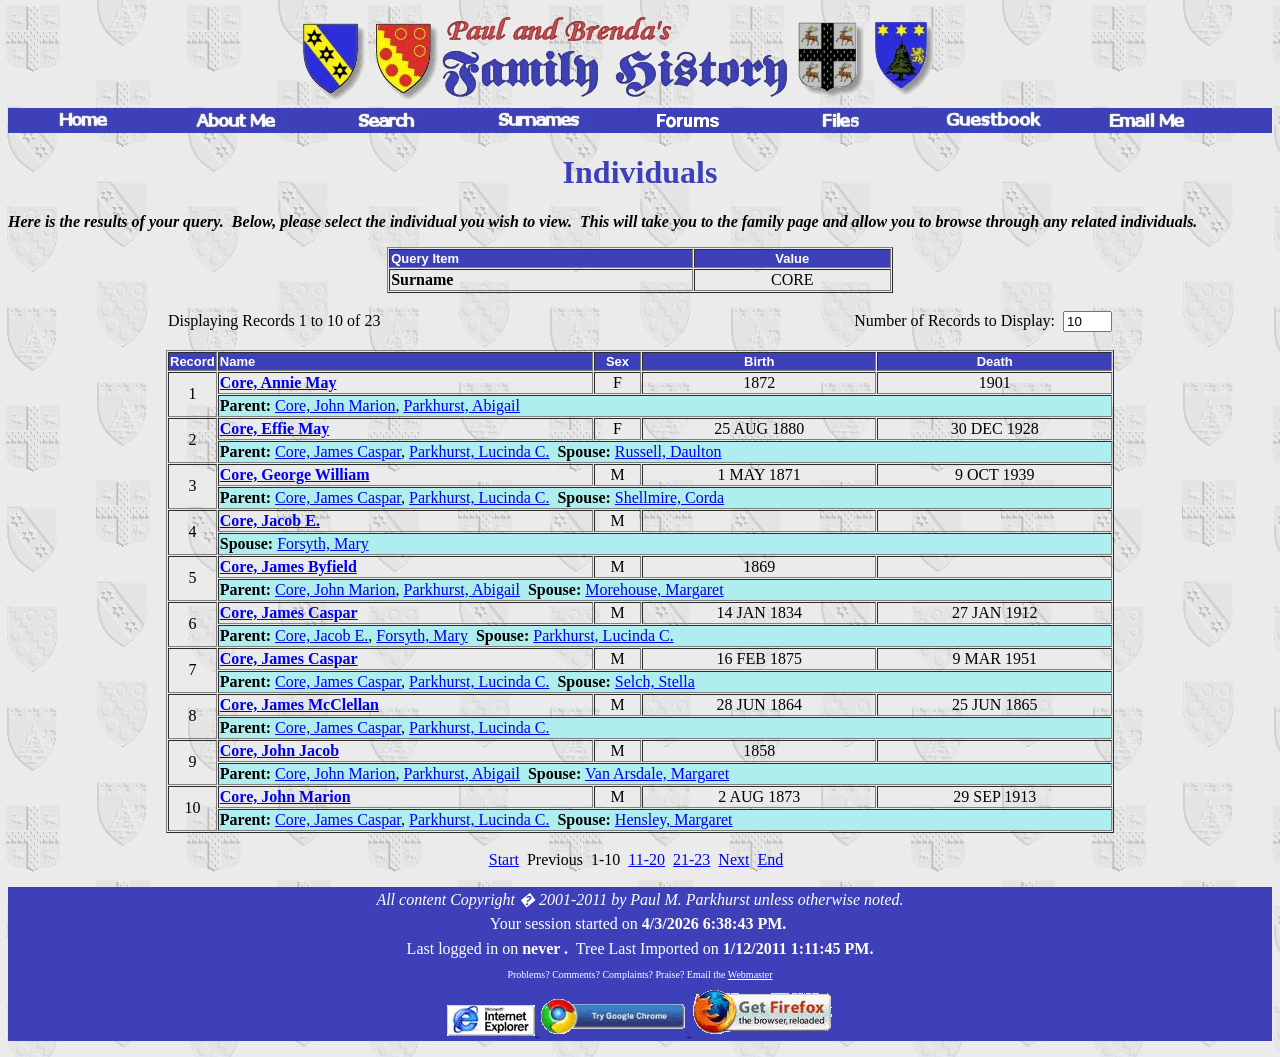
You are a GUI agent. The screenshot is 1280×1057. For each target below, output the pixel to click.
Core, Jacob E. (270, 520)
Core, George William (295, 474)
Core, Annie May (278, 382)
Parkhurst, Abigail (461, 405)
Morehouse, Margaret (654, 589)
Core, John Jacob (279, 750)
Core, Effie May (274, 428)
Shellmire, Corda (669, 497)
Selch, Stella (655, 681)
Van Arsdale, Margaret (657, 773)
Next (733, 859)
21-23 (691, 859)
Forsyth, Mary (323, 543)
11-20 (646, 859)
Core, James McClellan (299, 704)
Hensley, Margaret (674, 819)
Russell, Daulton (668, 451)
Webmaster (750, 974)
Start (504, 859)
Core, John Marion (335, 405)
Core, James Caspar (338, 451)
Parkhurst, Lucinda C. (479, 451)
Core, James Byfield (288, 566)
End (770, 859)
